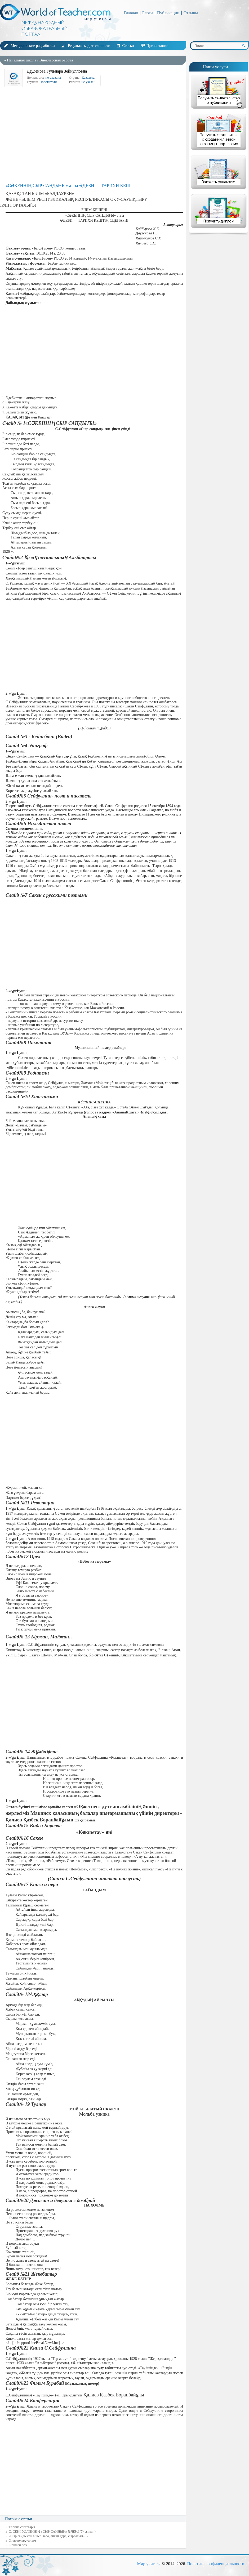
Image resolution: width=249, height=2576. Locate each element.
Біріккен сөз (18, 2545)
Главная (131, 13)
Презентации (157, 45)
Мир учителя (149, 2563)
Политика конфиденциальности (215, 2563)
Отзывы (191, 13)
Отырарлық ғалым (22, 2540)
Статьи (128, 45)
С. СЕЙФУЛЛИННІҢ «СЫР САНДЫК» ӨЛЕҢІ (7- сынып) (52, 2531)
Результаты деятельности (89, 45)
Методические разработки (33, 45)
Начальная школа (21, 60)
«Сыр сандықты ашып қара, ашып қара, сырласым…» (48, 2536)
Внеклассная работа (56, 60)
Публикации (168, 13)
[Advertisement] (94, 137)
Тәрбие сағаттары (22, 2527)
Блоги (147, 13)
